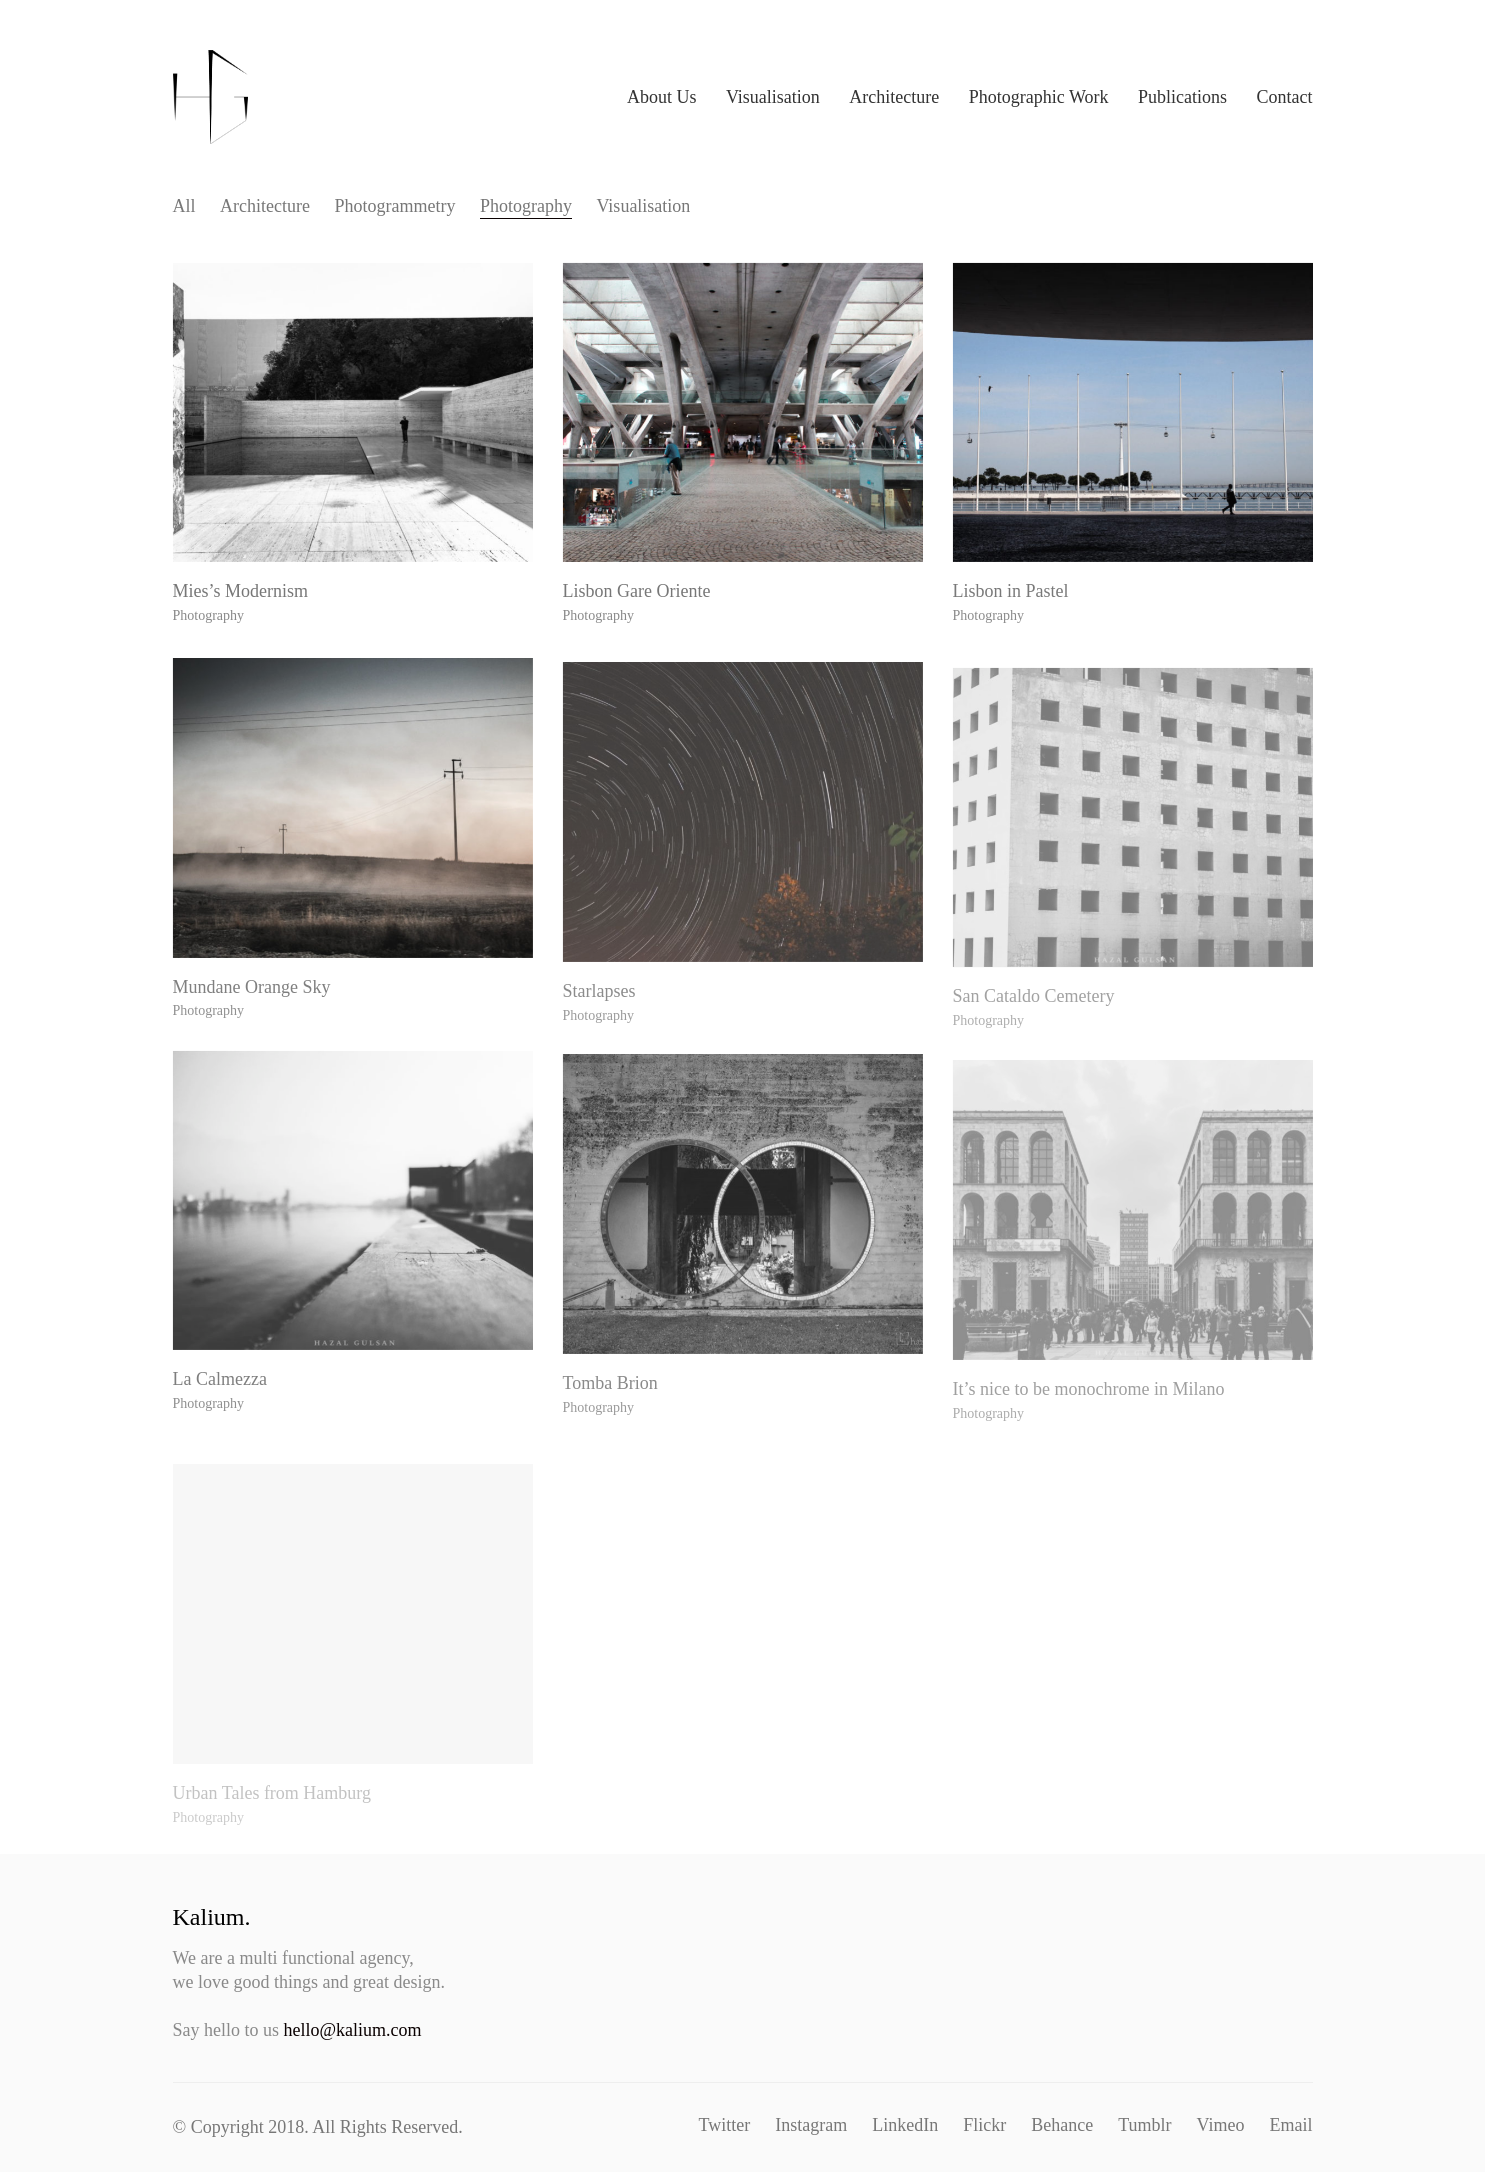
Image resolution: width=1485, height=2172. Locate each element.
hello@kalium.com (353, 2030)
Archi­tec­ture (265, 206)
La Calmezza (222, 1395)
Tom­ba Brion (613, 1408)
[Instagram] (811, 2125)
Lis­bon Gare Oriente (639, 596)
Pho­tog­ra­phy (526, 206)
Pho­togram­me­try (394, 206)
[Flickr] (984, 2125)
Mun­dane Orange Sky (254, 1003)
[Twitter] (725, 2125)
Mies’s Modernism (243, 593)
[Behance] (1062, 2125)
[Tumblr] (1144, 2125)
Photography (210, 616)
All (184, 206)
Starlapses (601, 1017)
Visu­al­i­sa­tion (643, 206)
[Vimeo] (1221, 2125)
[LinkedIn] (905, 2125)
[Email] (1291, 2125)
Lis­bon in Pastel (1013, 601)
